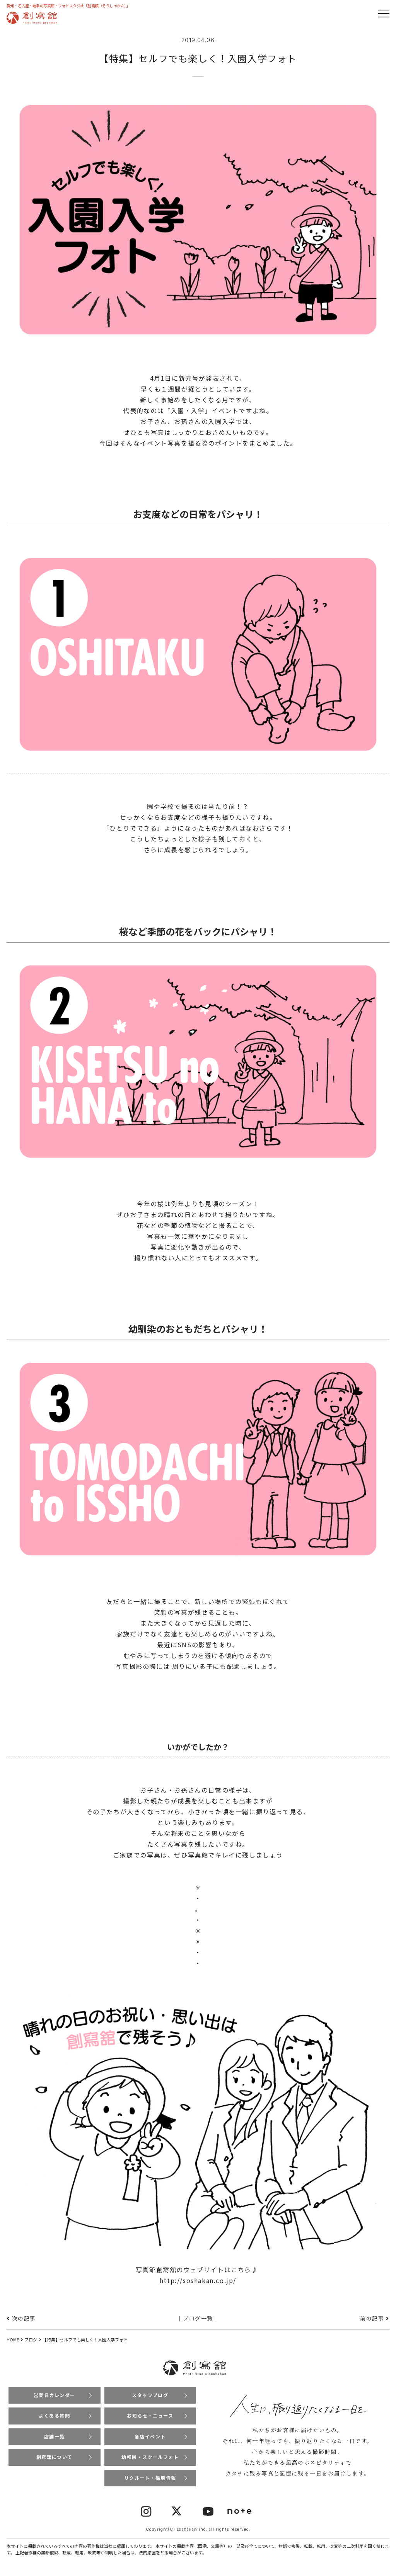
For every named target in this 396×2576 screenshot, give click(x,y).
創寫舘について (54, 2457)
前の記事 (372, 2318)
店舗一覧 (54, 2436)
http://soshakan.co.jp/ (198, 2280)
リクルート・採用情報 (150, 2478)
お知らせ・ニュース (150, 2416)
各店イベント (150, 2436)
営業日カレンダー (54, 2395)
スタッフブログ (150, 2395)
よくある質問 (54, 2416)
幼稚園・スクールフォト (150, 2457)
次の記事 (24, 2318)
